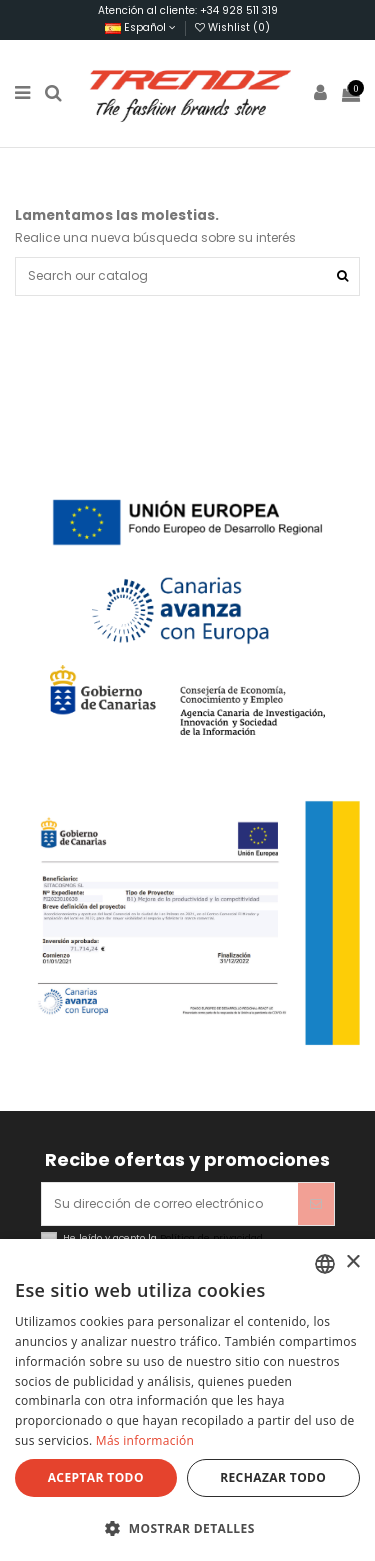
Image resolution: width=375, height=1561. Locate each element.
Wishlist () (232, 27)
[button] (187, 1528)
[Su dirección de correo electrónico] (170, 1204)
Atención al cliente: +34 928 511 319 (188, 10)
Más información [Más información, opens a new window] (145, 1440)
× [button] (352, 1262)
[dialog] (187, 1400)
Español (140, 27)
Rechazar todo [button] (273, 1477)
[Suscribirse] (316, 1204)
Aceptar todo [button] (96, 1477)
